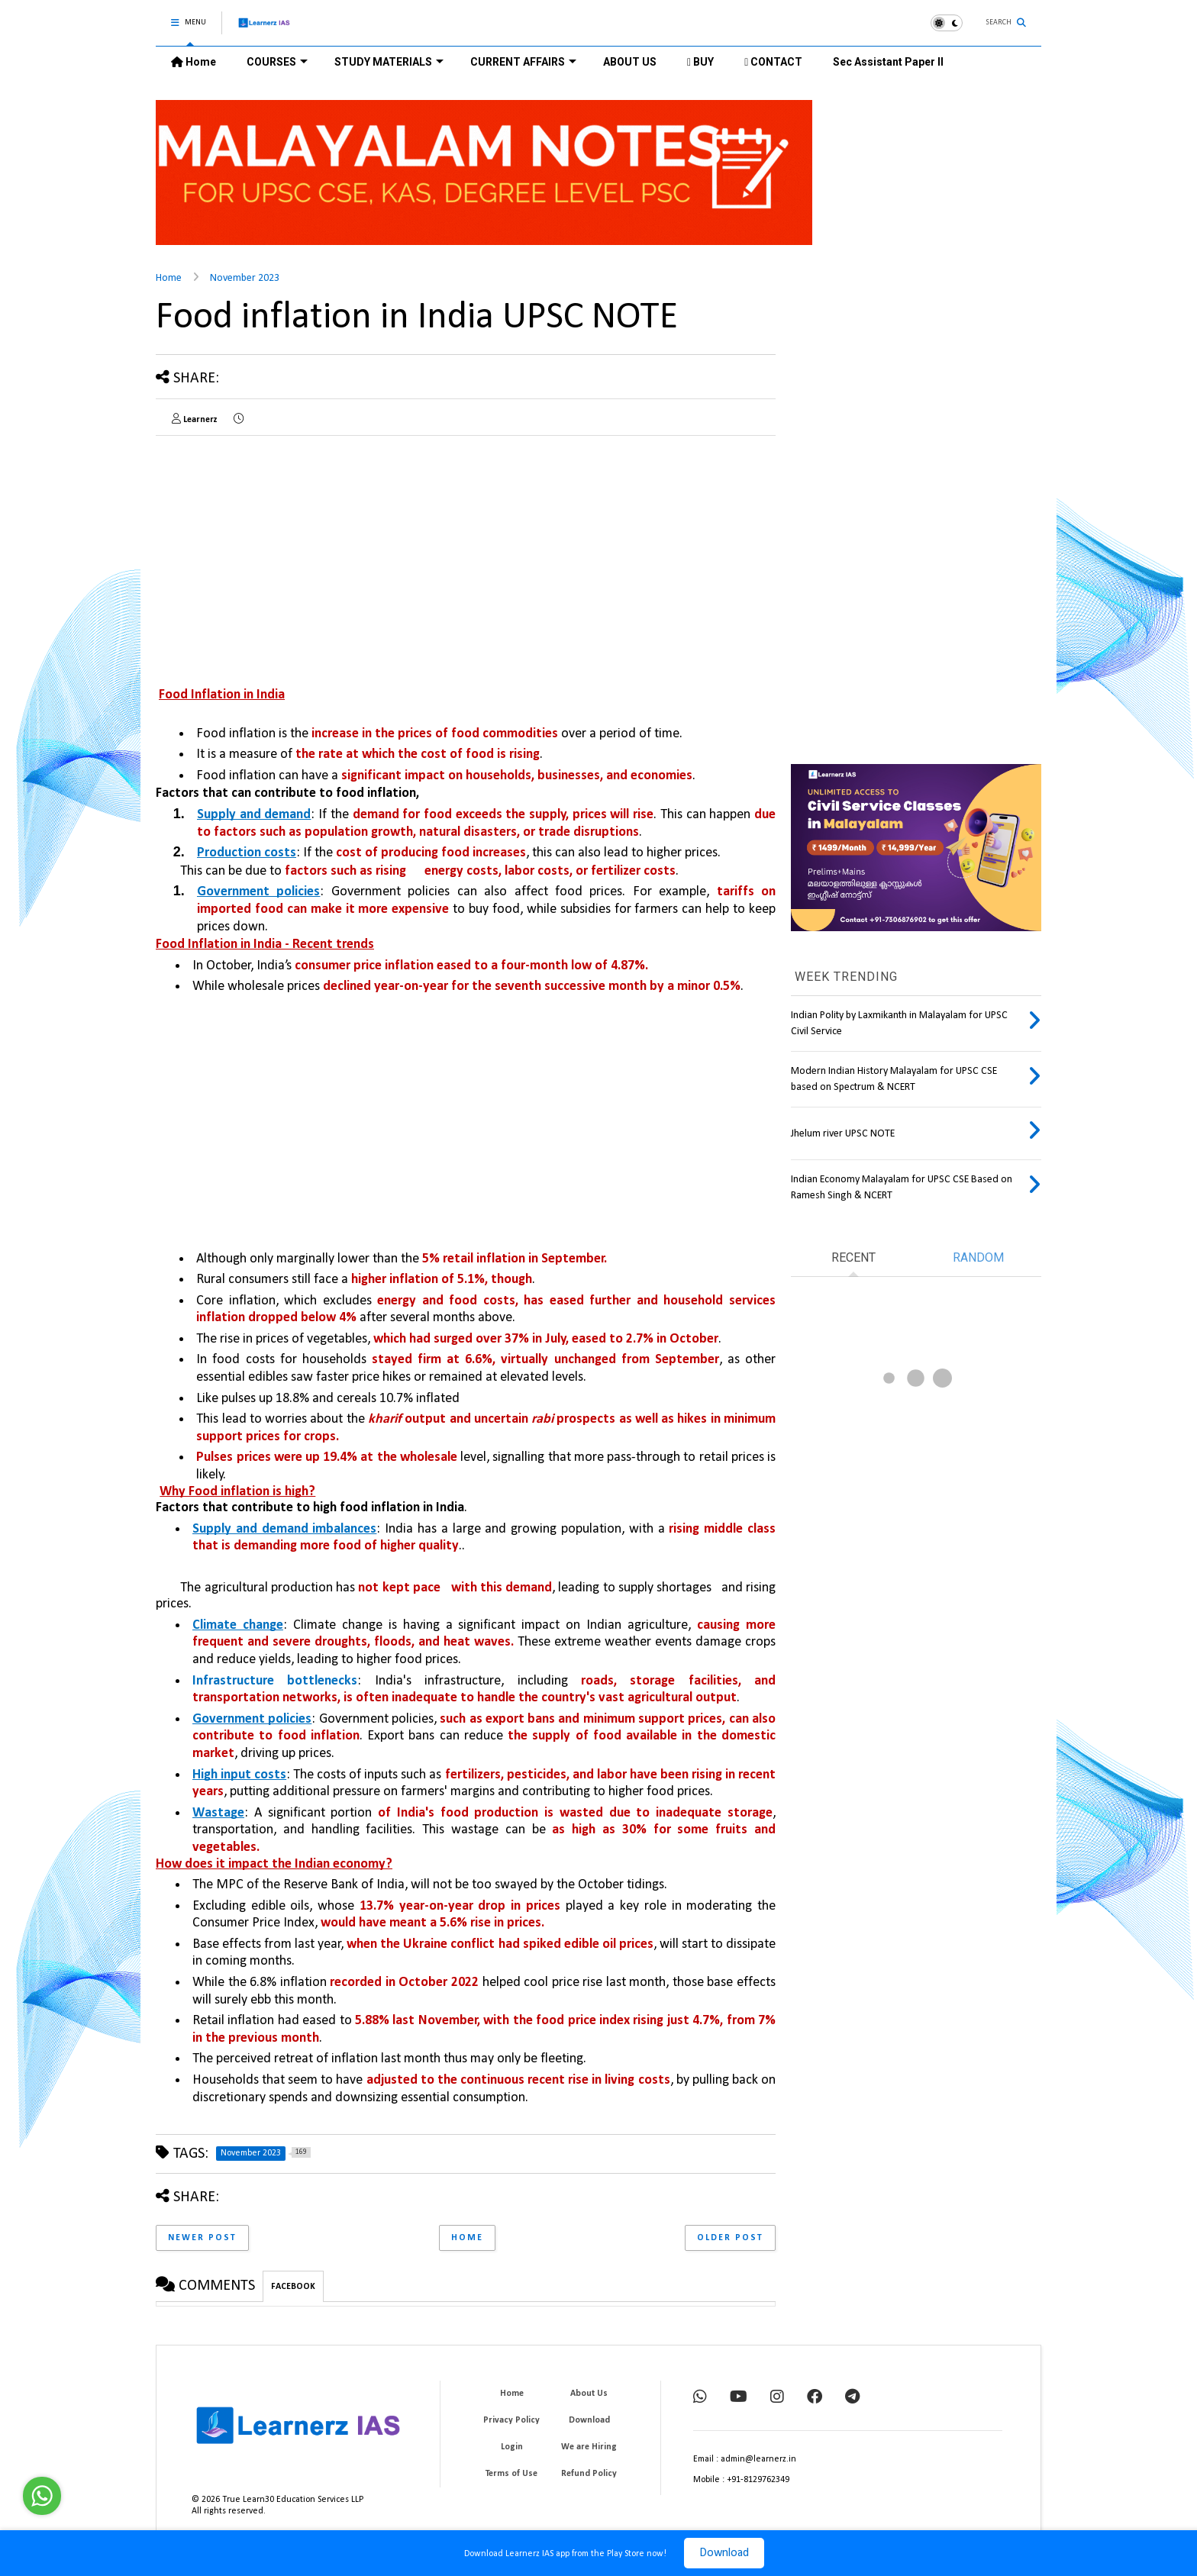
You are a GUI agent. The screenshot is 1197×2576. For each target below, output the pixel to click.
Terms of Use (511, 2473)
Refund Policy (589, 2473)
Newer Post (202, 2237)
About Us (589, 2393)
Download (724, 2553)
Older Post (730, 2237)
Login (512, 2447)
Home (193, 62)
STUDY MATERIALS (389, 62)
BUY (700, 62)
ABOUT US (630, 62)
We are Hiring (589, 2447)
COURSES (277, 62)
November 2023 (244, 278)
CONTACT (773, 62)
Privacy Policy (511, 2420)
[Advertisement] (284, 554)
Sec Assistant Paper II (888, 62)
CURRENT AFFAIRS (523, 62)
